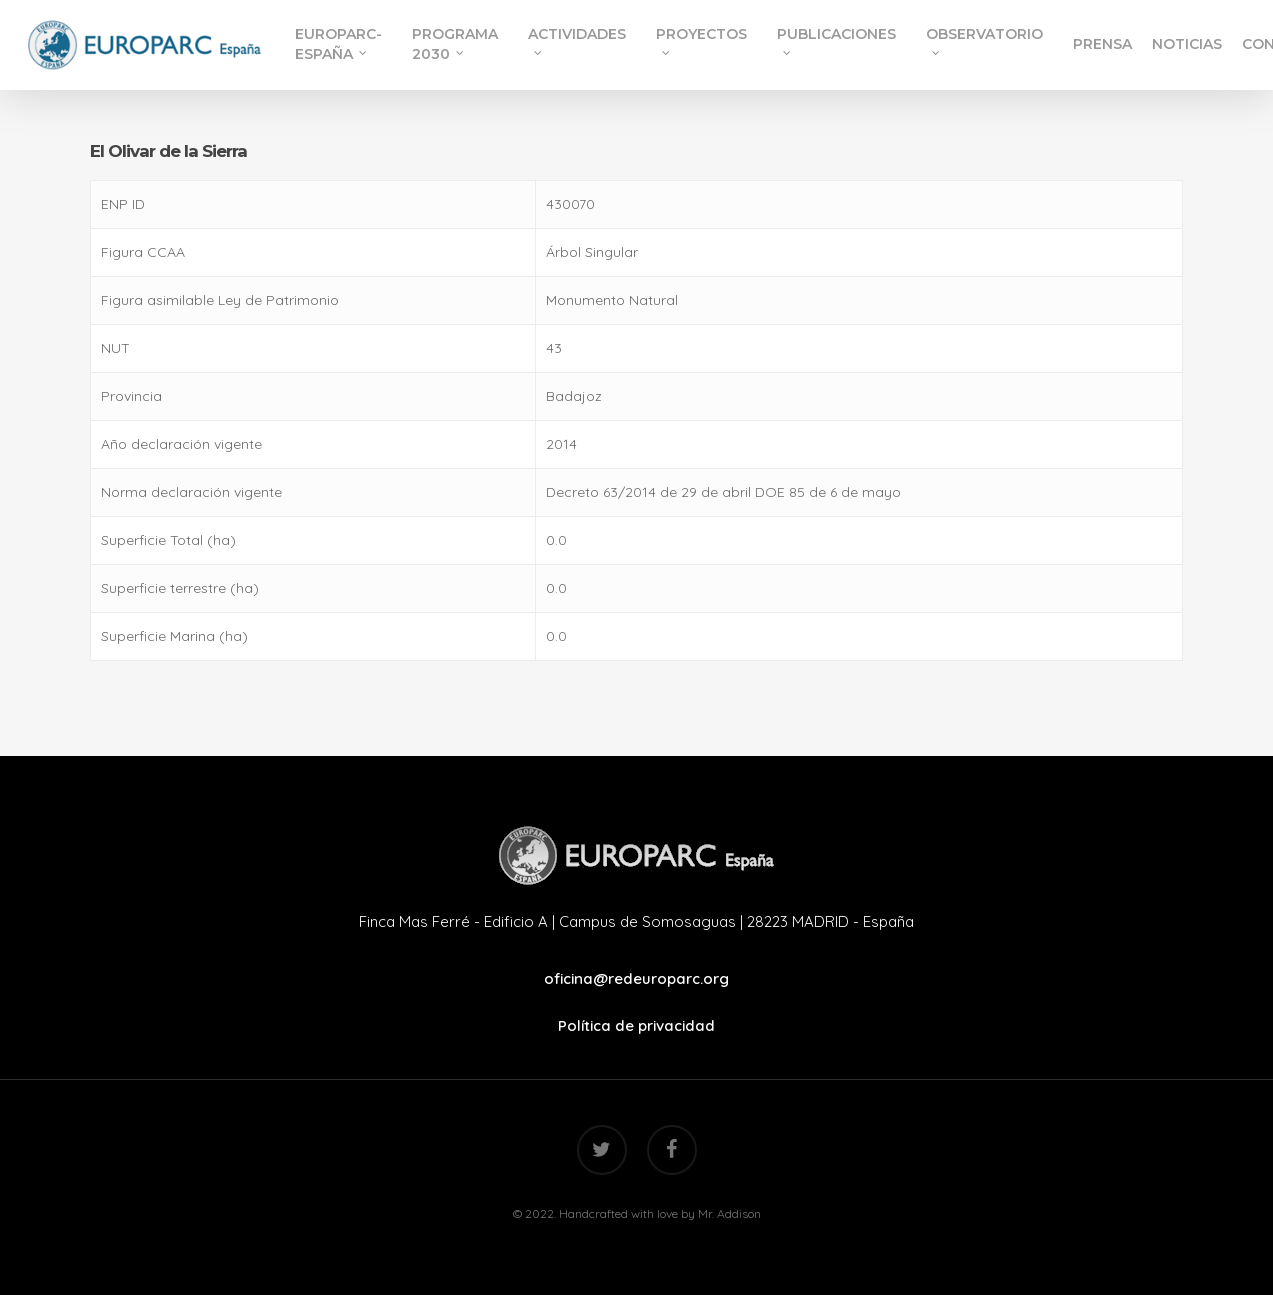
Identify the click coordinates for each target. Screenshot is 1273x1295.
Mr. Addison (729, 1213)
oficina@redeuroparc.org (636, 978)
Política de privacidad (636, 1025)
